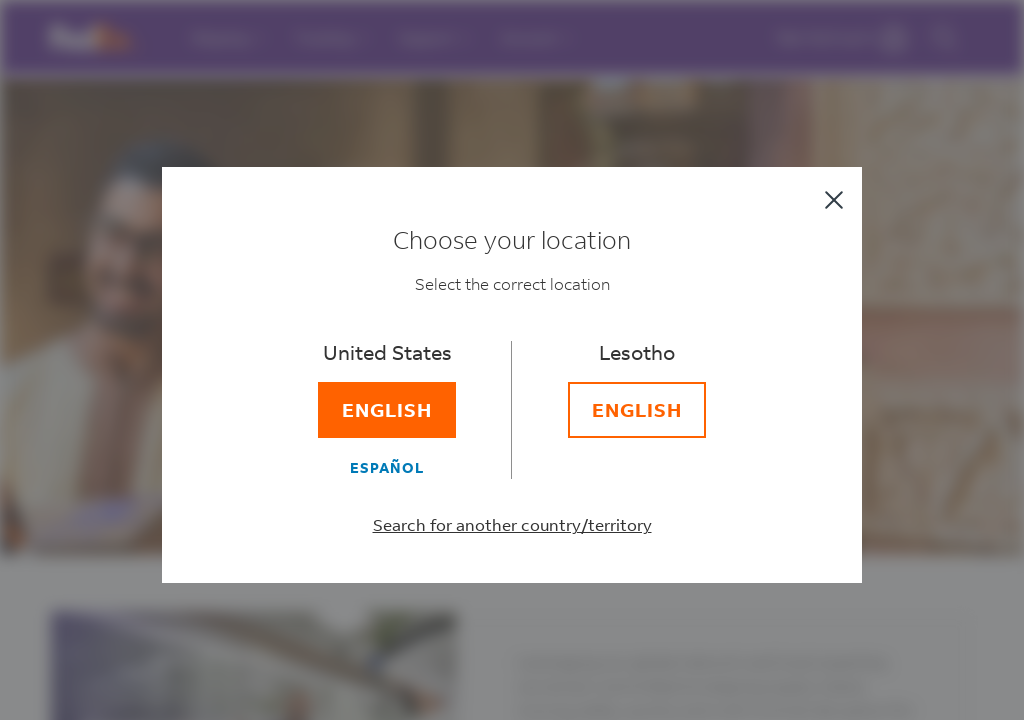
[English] (387, 411)
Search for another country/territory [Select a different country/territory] (512, 525)
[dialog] (512, 360)
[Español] (387, 468)
